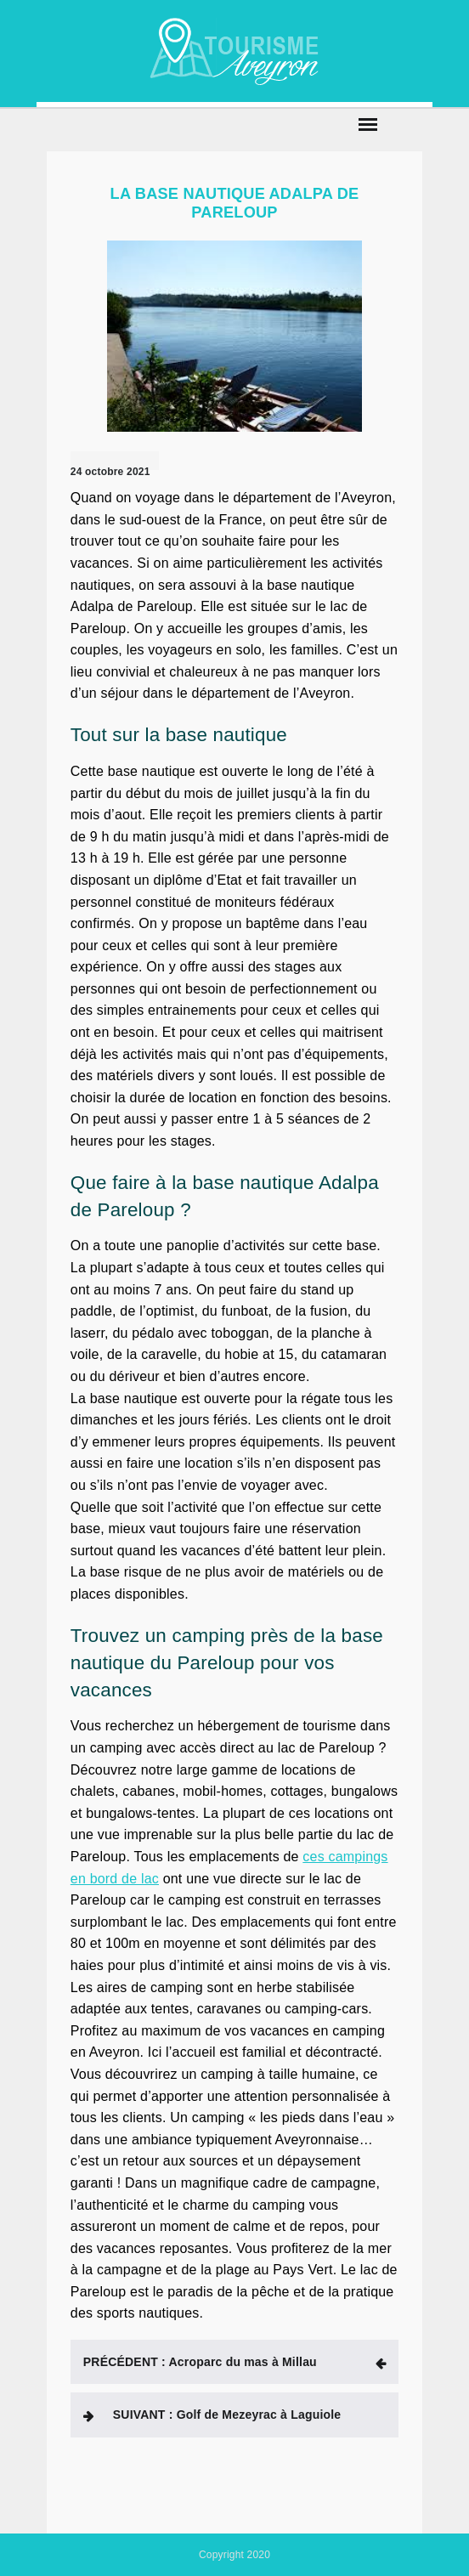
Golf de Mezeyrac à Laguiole (227, 2414)
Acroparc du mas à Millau (200, 2362)
